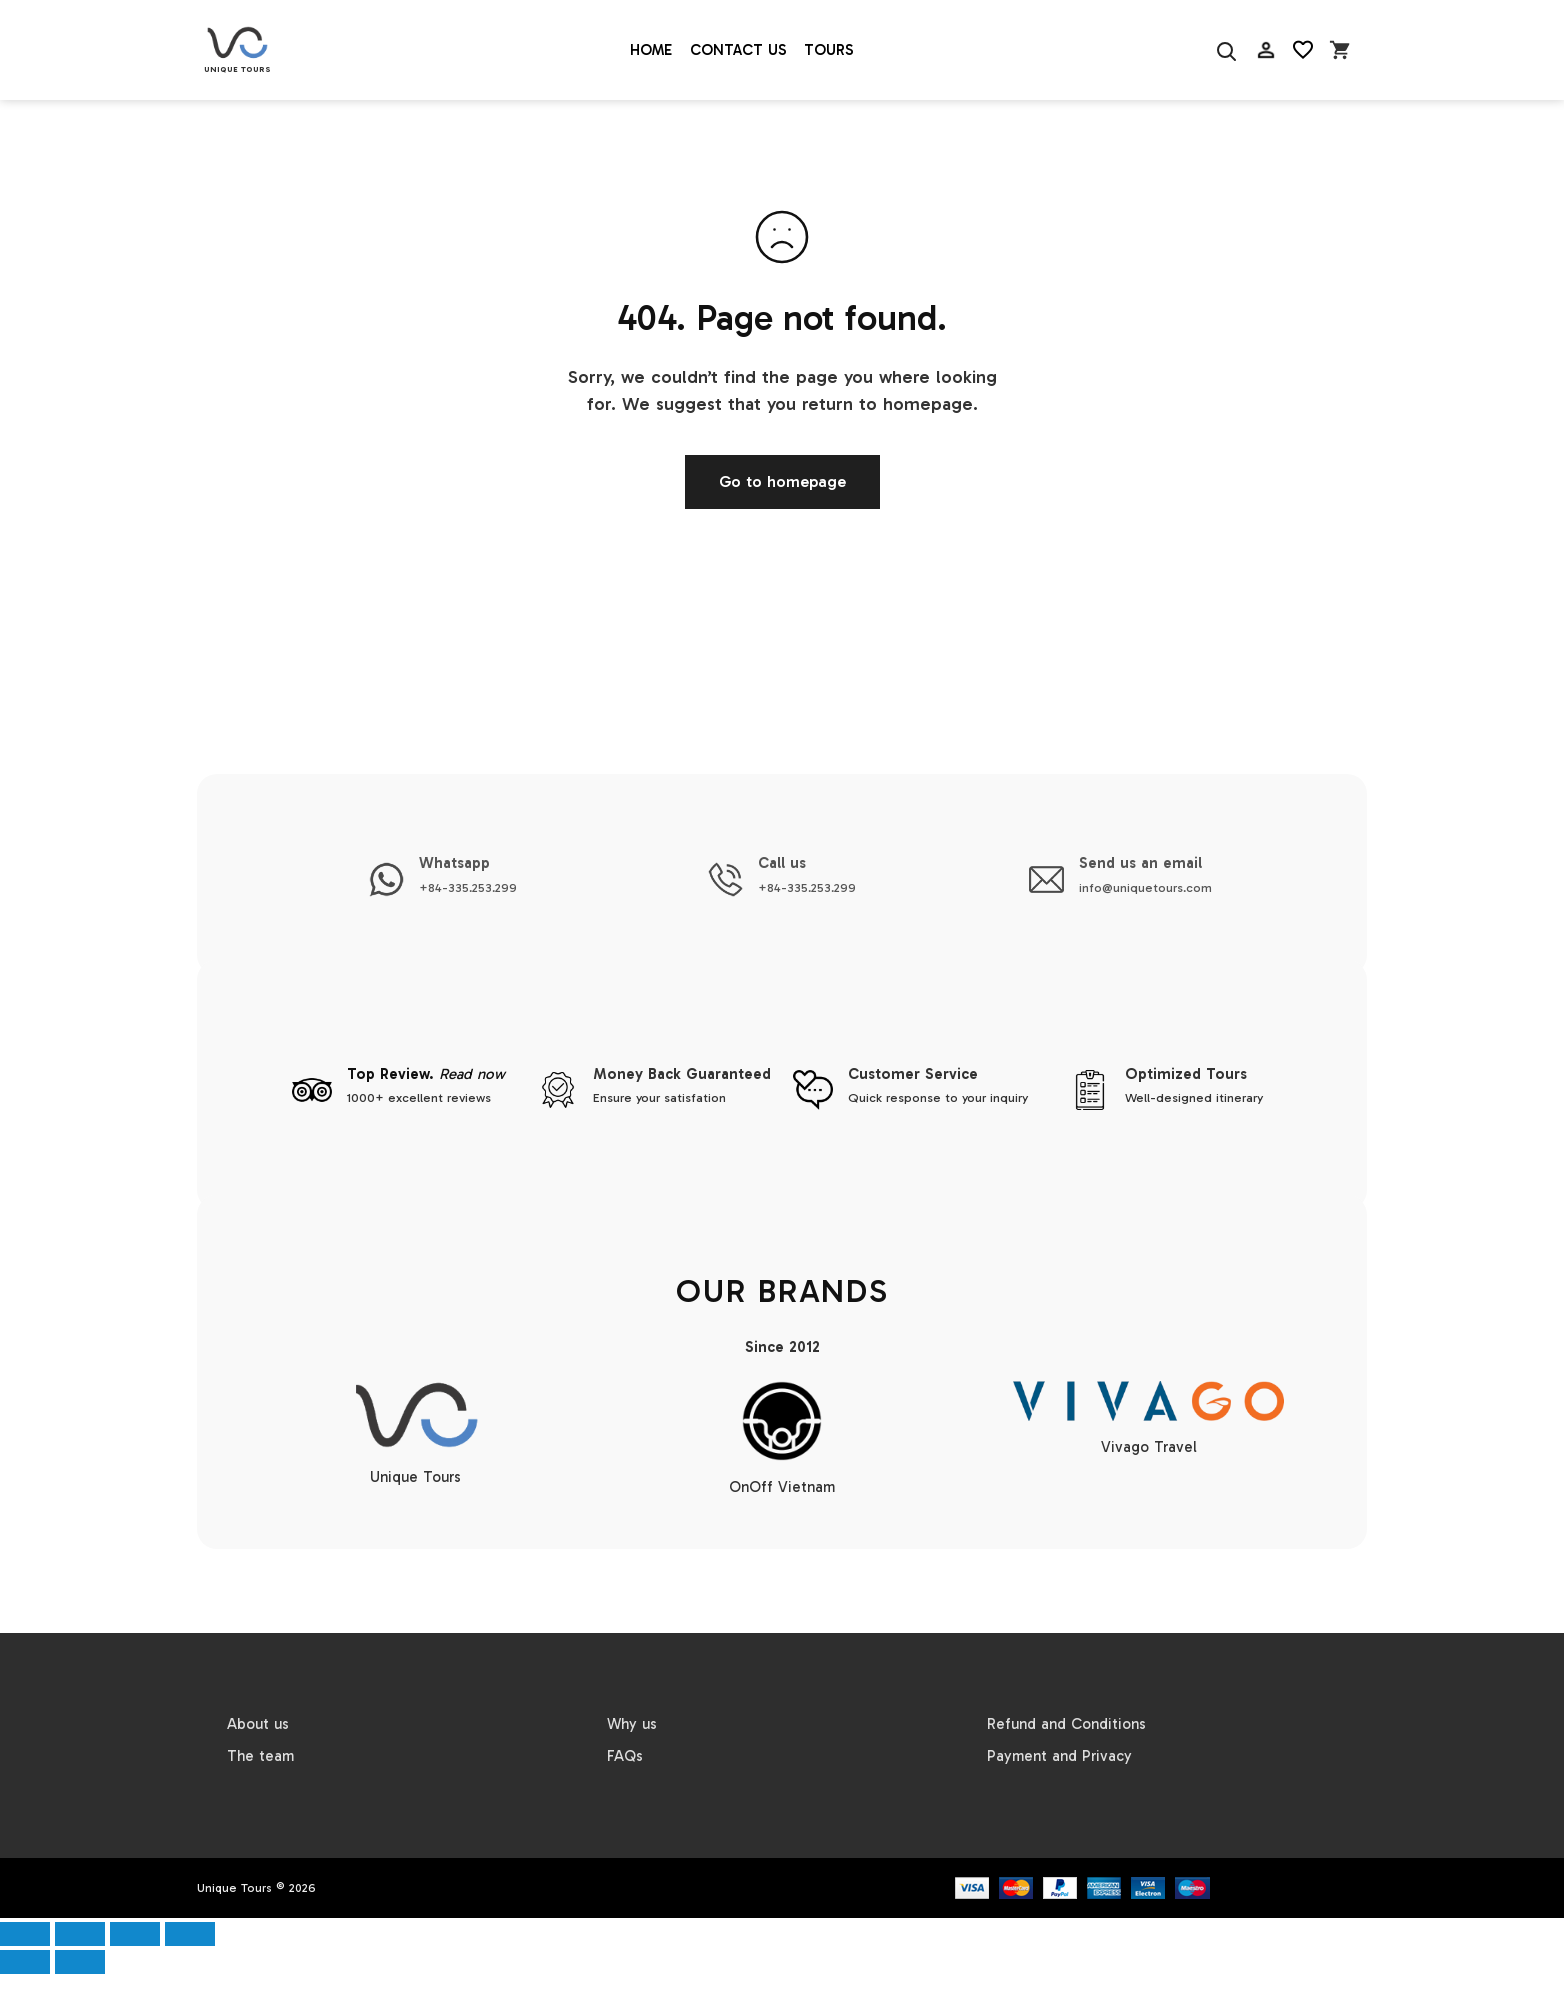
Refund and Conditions (1066, 1724)
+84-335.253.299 (468, 887)
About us (258, 1724)
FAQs (625, 1756)
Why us (632, 1724)
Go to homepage (782, 481)
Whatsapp (454, 863)
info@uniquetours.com (1145, 887)
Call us (782, 863)
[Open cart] (1340, 50)
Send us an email (1140, 863)
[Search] (1225, 50)
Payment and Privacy (1059, 1756)
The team (260, 1756)
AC (1266, 99)
